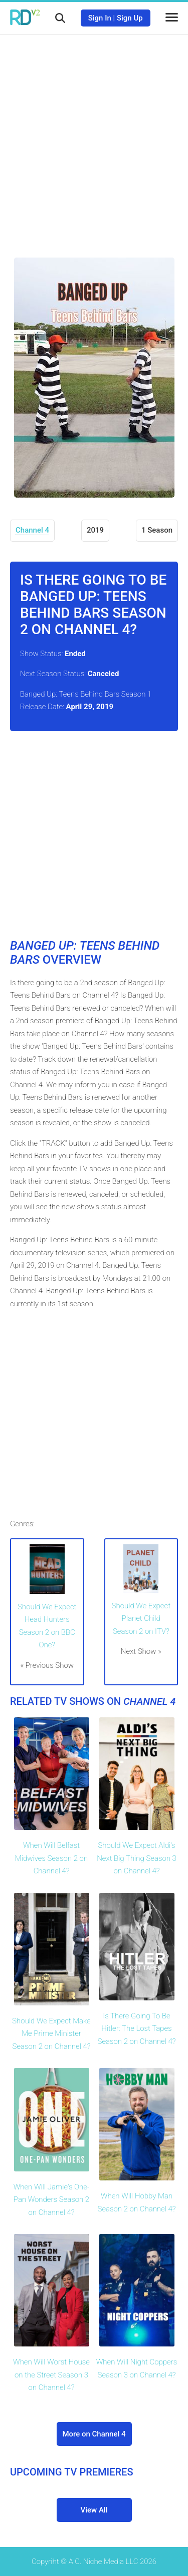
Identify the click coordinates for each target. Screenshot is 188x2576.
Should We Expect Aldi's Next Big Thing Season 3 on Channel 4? (136, 1858)
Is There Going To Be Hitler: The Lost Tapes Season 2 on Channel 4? (137, 2028)
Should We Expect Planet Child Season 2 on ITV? (141, 1618)
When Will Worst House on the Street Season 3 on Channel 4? (51, 2374)
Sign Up (130, 18)
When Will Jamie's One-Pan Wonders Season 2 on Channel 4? (52, 2199)
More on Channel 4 (93, 2433)
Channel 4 (32, 530)
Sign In (99, 18)
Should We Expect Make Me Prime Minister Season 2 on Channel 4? (51, 2033)
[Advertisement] (94, 139)
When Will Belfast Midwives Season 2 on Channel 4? (51, 1858)
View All (94, 2509)
